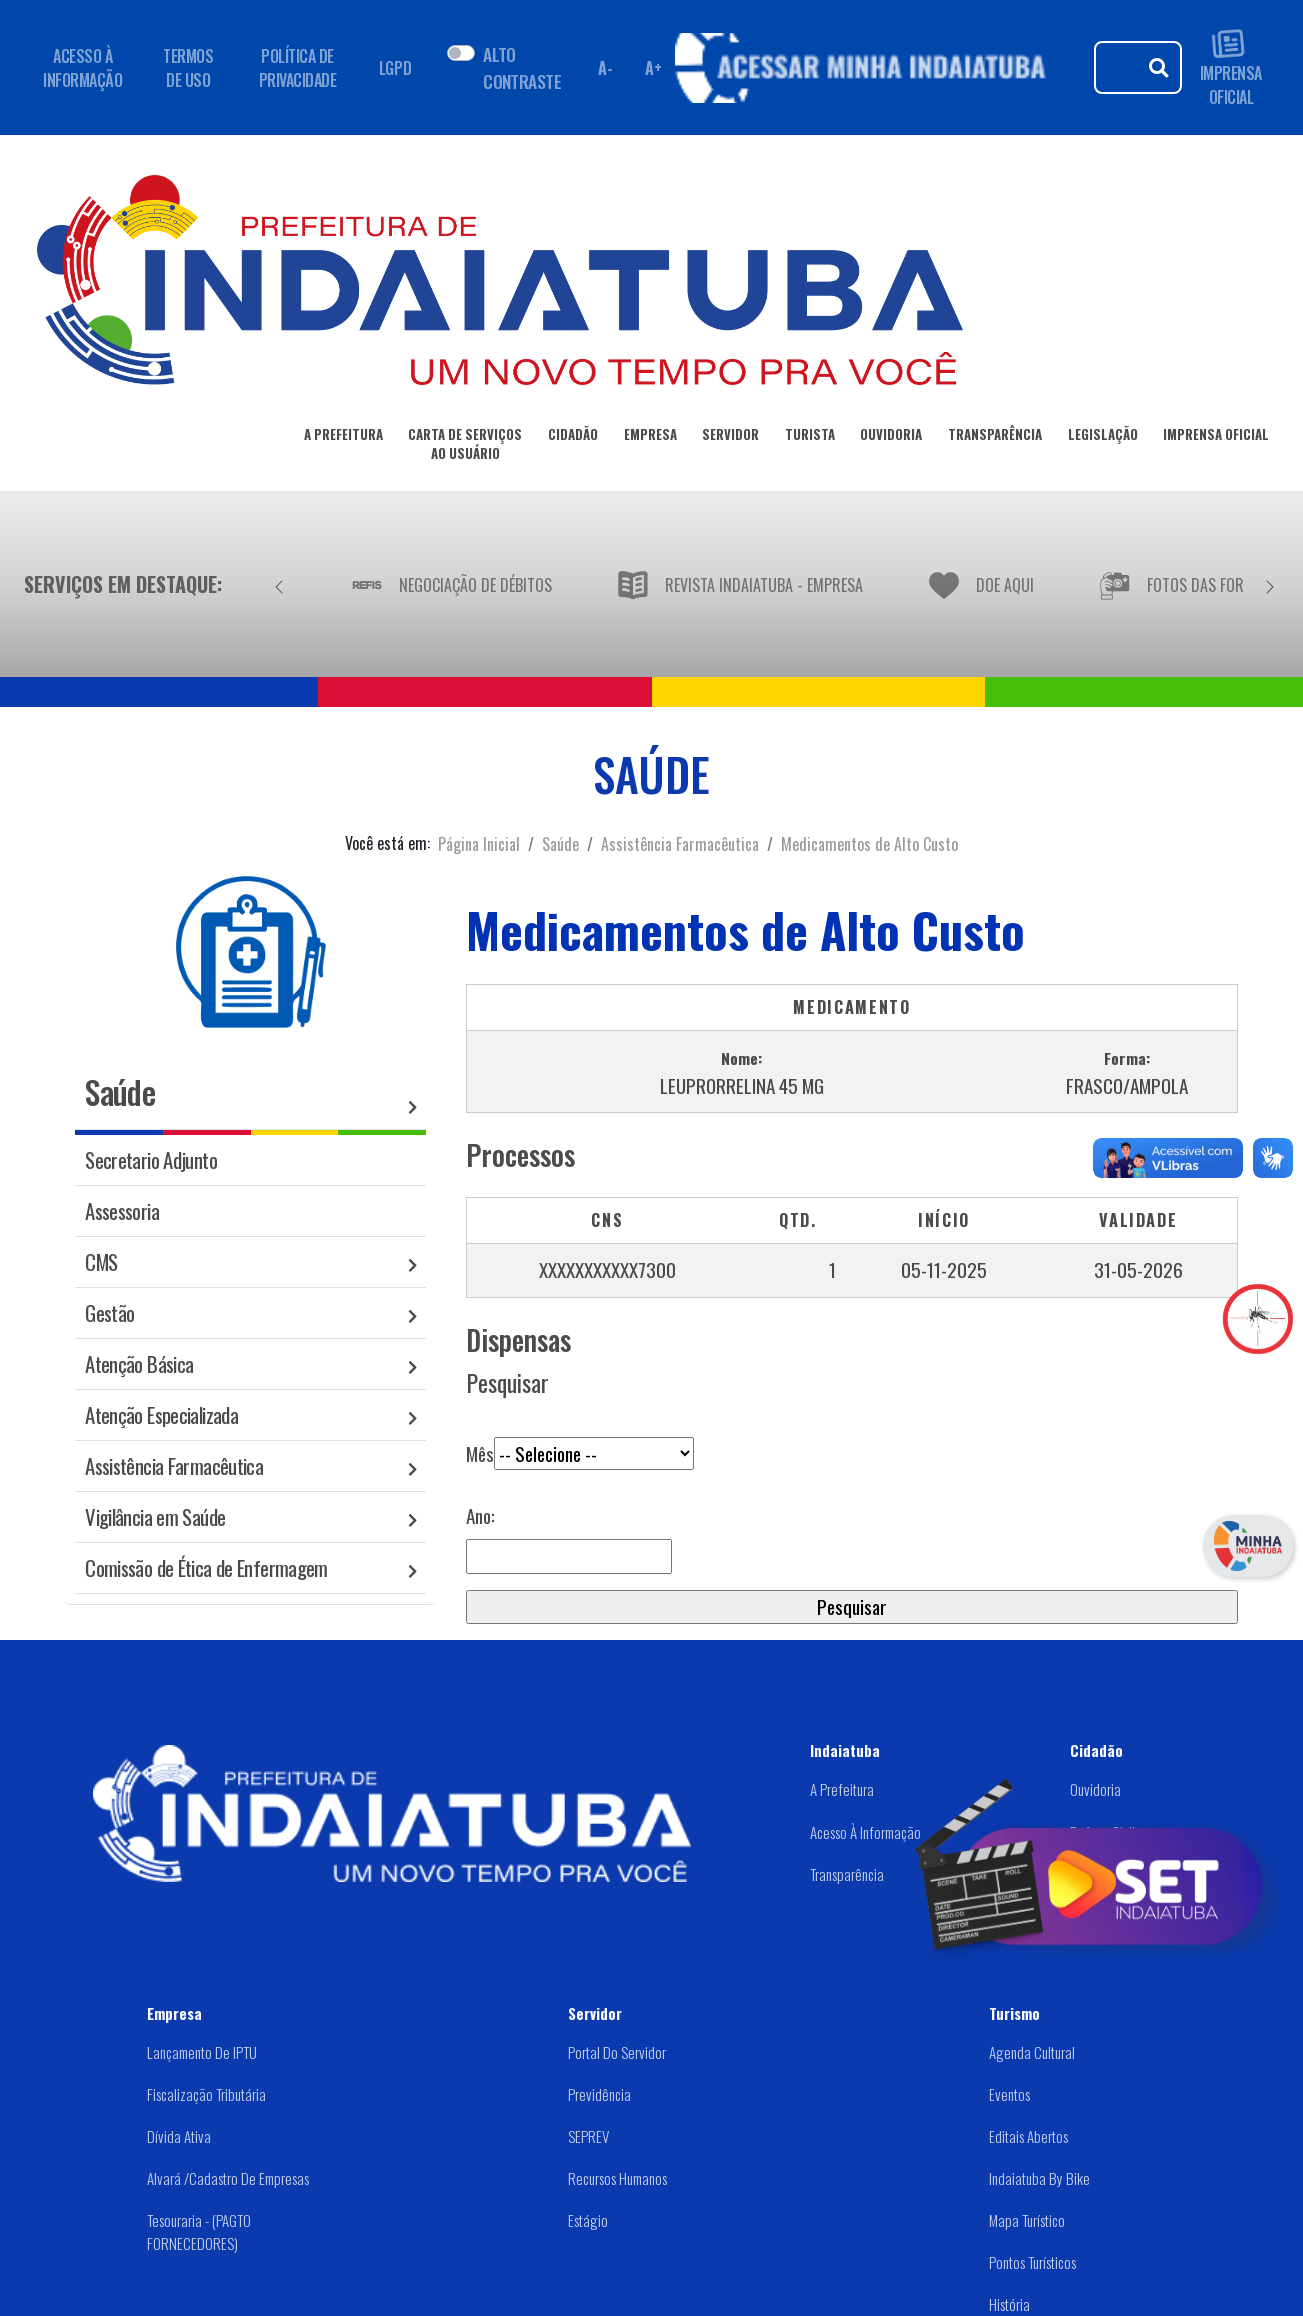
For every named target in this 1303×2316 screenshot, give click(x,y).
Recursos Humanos (617, 2178)
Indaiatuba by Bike (1039, 2178)
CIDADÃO (573, 438)
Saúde (560, 844)
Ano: (480, 1516)
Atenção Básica (139, 1363)
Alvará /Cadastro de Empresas (228, 2178)
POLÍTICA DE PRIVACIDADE (298, 68)
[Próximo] (1270, 584)
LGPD (395, 68)
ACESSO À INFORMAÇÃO (82, 68)
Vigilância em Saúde (155, 1516)
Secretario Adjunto (151, 1159)
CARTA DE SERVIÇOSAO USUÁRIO (465, 447)
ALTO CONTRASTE (522, 67)
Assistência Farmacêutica (680, 844)
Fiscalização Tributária (206, 2094)
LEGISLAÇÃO (1103, 438)
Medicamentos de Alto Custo (869, 844)
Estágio (588, 2220)
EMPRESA (650, 438)
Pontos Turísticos (1032, 2262)
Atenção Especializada (161, 1414)
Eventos (1009, 2094)
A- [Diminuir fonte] (605, 68)
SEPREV (588, 2136)
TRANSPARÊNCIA (995, 438)
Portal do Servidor (617, 2052)
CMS (101, 1261)
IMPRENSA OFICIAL (1231, 67)
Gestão (109, 1312)
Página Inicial (479, 844)
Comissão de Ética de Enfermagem (206, 1567)
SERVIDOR (730, 438)
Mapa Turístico (1027, 2220)
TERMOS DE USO (188, 68)
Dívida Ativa (179, 2136)
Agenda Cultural (1032, 2052)
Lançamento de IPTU (202, 2052)
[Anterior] (279, 584)
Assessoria (122, 1210)
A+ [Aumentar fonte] (653, 68)
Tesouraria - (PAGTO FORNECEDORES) (199, 2231)
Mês (580, 1439)
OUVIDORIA (891, 438)
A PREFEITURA (343, 438)
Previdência (599, 2094)
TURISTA (810, 438)
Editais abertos (1028, 2136)
